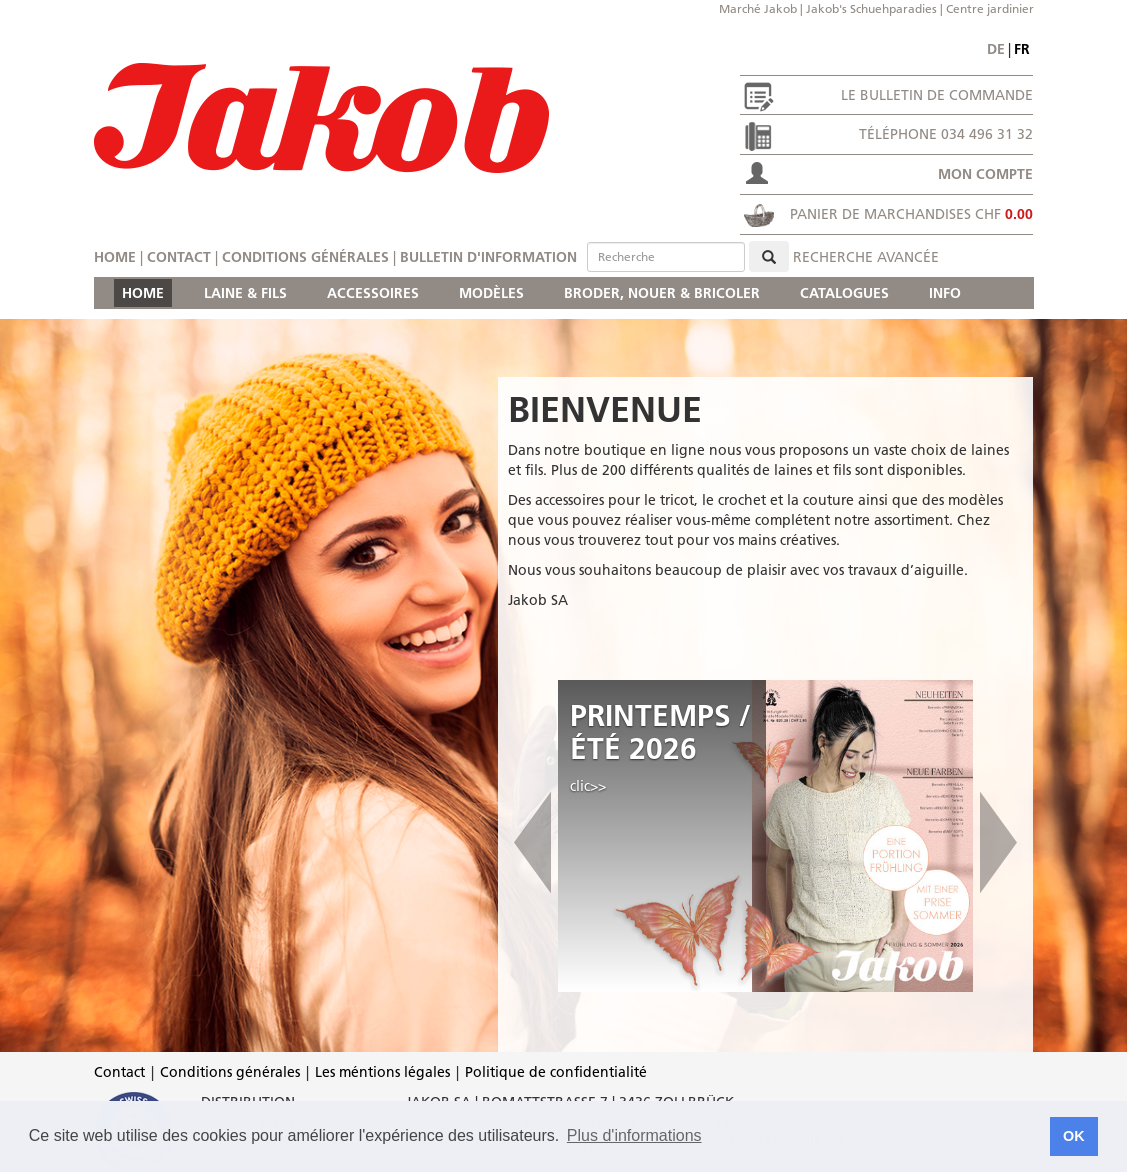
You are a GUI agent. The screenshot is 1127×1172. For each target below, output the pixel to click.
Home (115, 257)
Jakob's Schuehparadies (871, 8)
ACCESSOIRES (373, 293)
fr (1022, 49)
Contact (179, 257)
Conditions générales (305, 257)
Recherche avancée (866, 257)
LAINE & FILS (245, 293)
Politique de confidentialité (556, 1072)
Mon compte (985, 174)
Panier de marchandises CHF (911, 214)
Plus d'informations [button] (634, 1135)
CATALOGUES (844, 293)
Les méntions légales (382, 1072)
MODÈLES (491, 293)
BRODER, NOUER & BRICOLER (662, 293)
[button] (533, 836)
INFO (945, 293)
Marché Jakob (758, 8)
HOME (143, 293)
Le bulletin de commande (937, 95)
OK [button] (1074, 1136)
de (996, 49)
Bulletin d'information (488, 257)
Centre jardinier (990, 8)
